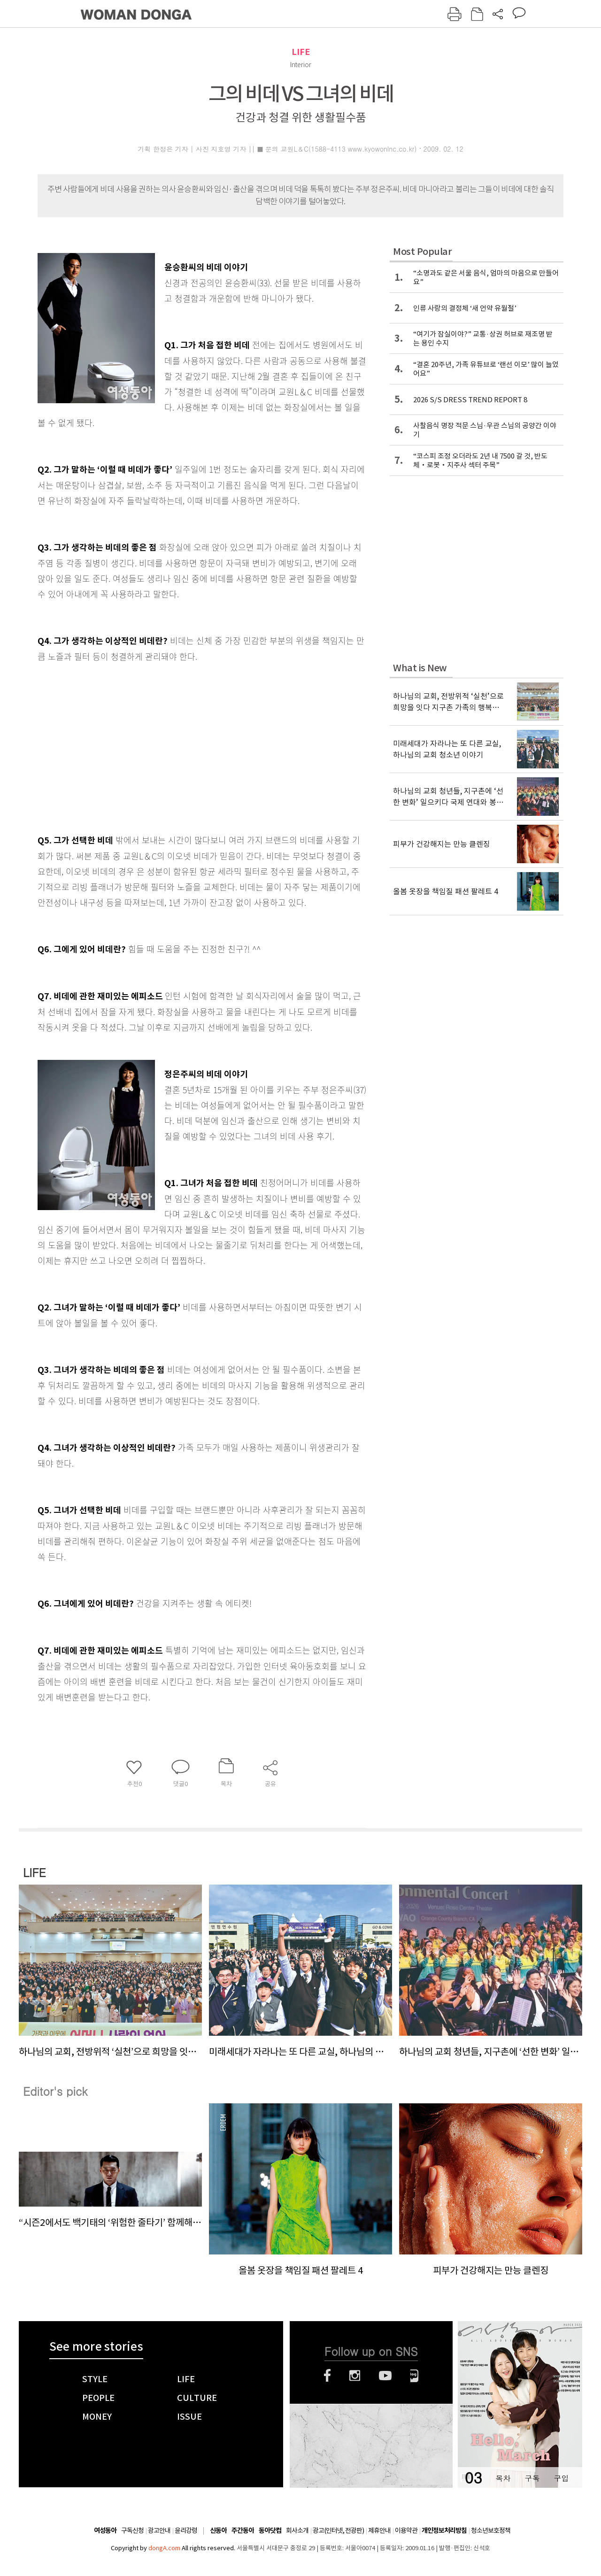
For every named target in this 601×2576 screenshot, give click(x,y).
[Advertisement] (178, 738)
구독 (531, 2478)
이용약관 (406, 2530)
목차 (502, 2478)
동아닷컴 (270, 2531)
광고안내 (159, 2530)
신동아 (218, 2531)
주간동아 (242, 2531)
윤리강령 (186, 2530)
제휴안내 (379, 2530)
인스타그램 (354, 2375)
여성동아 (105, 2531)
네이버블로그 (414, 2375)
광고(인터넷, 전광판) (338, 2530)
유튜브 (385, 2375)
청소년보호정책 (490, 2530)
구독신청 (132, 2530)
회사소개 (297, 2530)
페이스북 (327, 2375)
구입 (561, 2478)
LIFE (301, 51)
